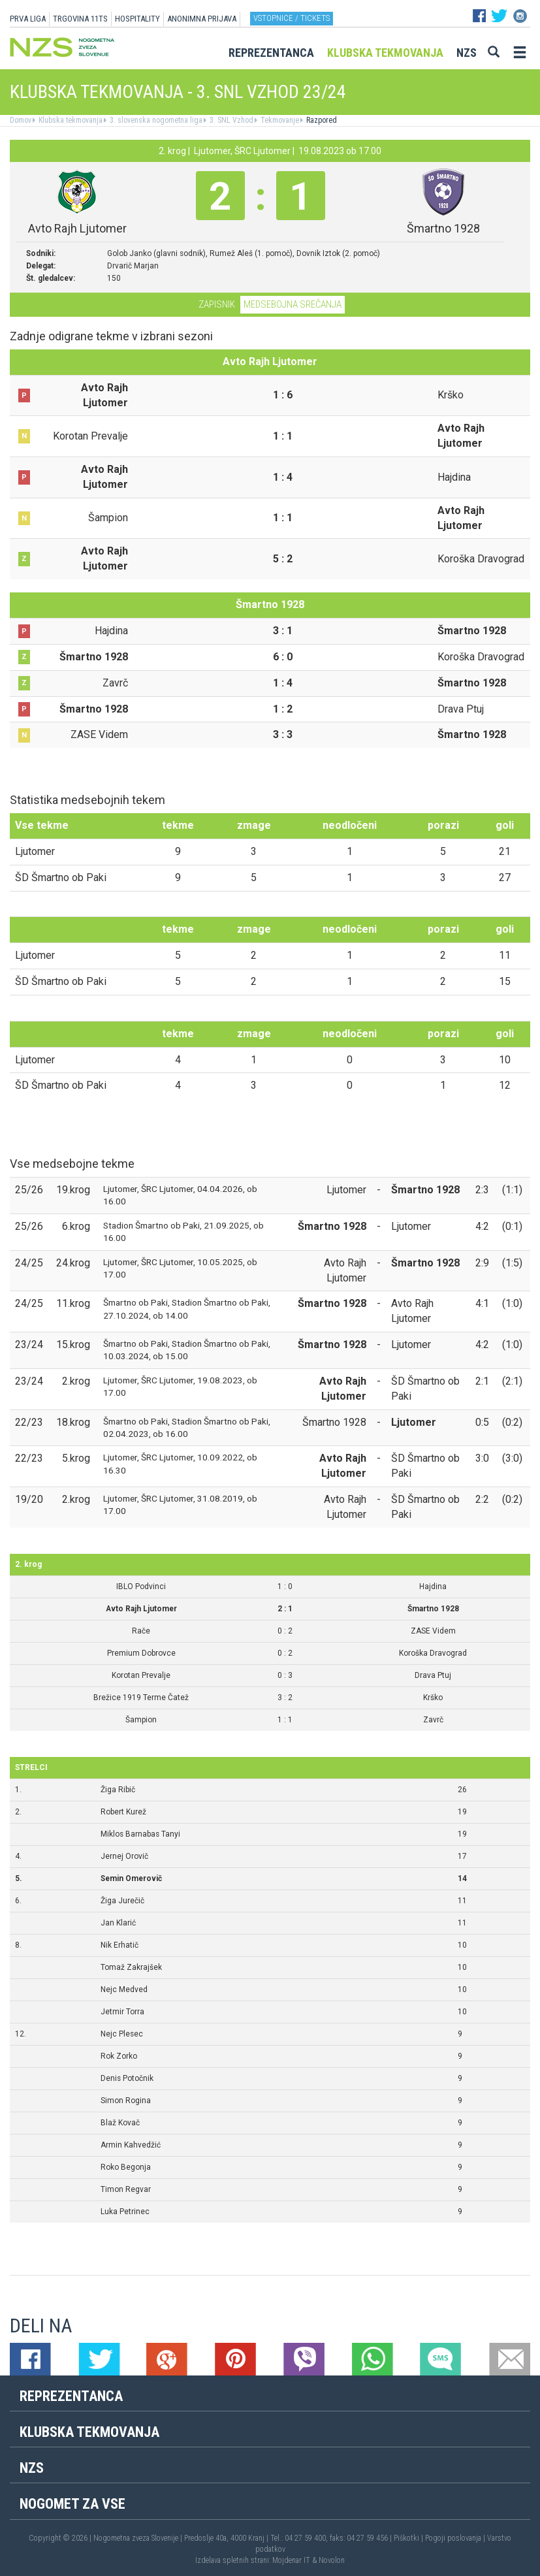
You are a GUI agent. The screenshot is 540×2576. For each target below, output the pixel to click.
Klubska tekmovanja (385, 52)
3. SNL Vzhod (230, 120)
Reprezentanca (271, 52)
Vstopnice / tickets (291, 18)
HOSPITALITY (137, 19)
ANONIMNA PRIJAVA (201, 19)
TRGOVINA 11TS (80, 19)
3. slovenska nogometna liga (155, 120)
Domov (20, 120)
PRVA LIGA (28, 19)
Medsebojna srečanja (292, 304)
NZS (466, 52)
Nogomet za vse (72, 2504)
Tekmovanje (279, 120)
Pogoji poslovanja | (456, 2538)
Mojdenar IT (291, 2560)
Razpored (320, 120)
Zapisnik (217, 304)
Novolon (332, 2560)
